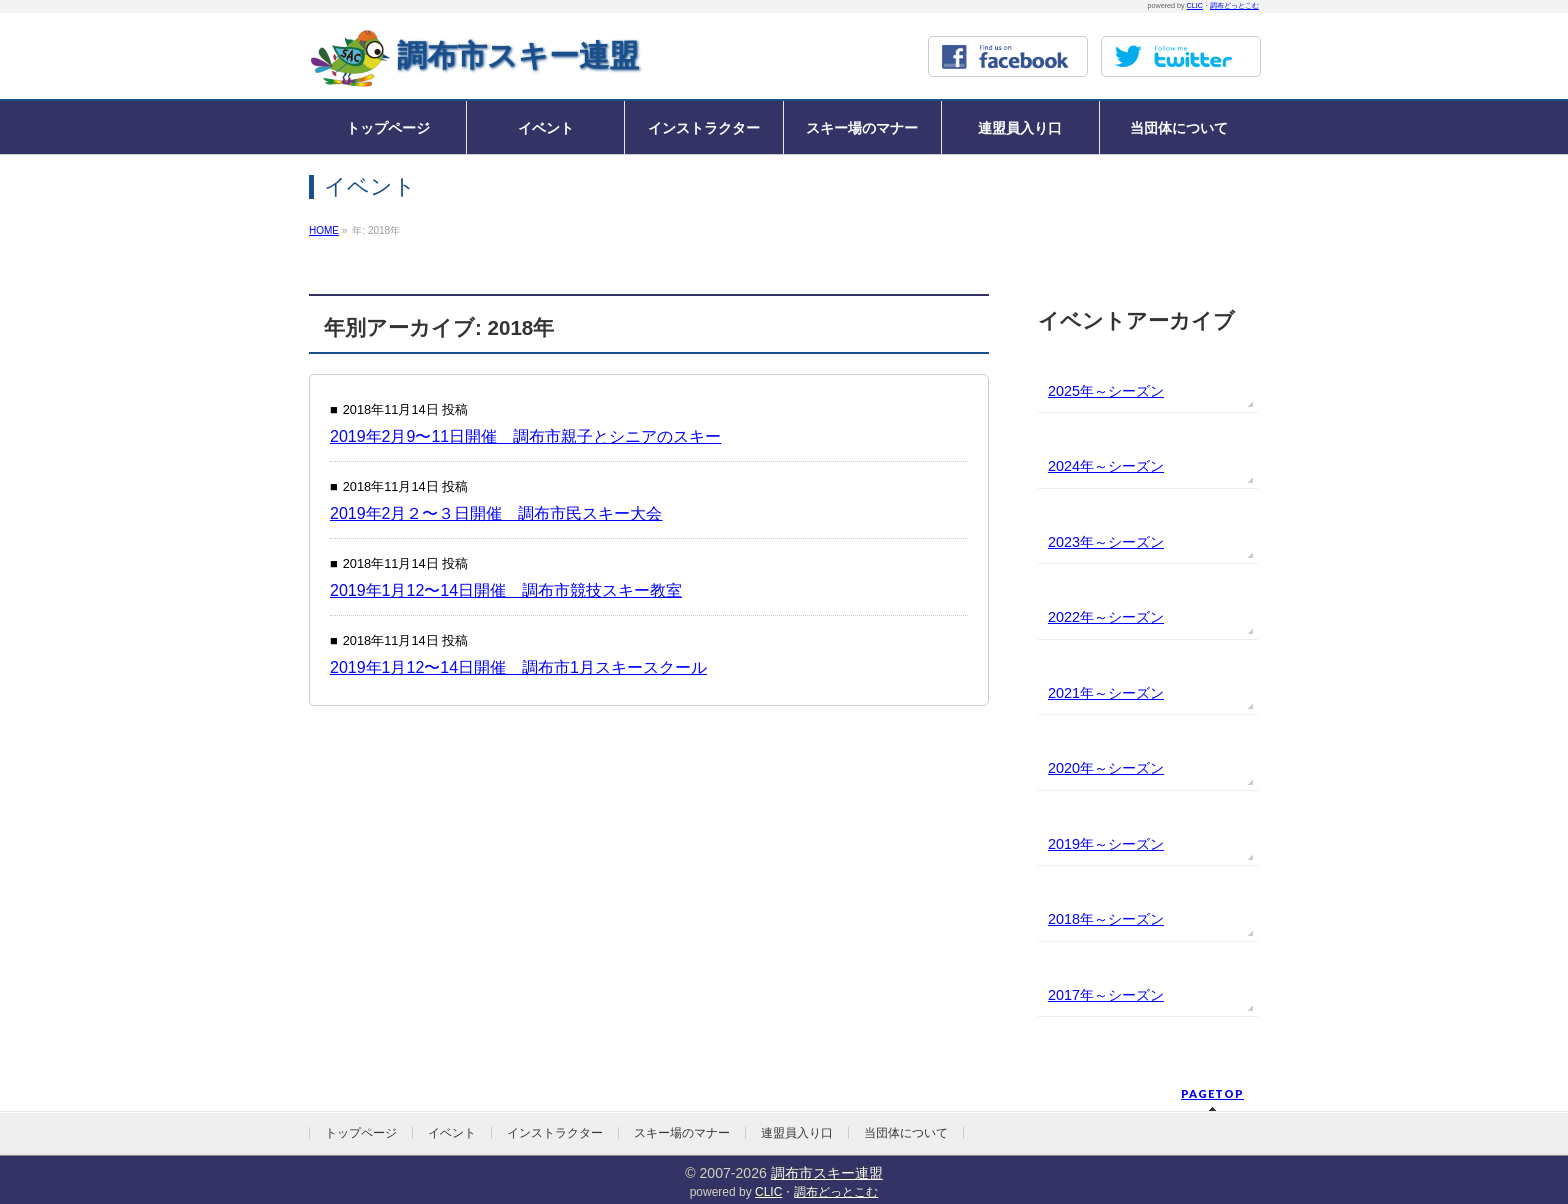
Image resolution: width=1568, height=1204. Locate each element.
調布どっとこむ (1234, 5)
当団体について (906, 1133)
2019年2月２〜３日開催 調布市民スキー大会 (496, 513)
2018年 (1071, 919)
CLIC (1195, 5)
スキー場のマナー (682, 1133)
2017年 (1071, 995)
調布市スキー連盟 (518, 55)
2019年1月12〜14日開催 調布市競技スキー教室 (506, 590)
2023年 (1071, 542)
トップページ (361, 1133)
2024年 (1071, 466)
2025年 (1071, 391)
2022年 (1071, 617)
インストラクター (555, 1133)
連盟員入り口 (797, 1133)
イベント (452, 1133)
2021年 (1071, 693)
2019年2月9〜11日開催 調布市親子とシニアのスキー (525, 436)
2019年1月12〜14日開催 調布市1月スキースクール (518, 667)
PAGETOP (1212, 1093)
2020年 (1071, 768)
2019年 (1071, 844)
